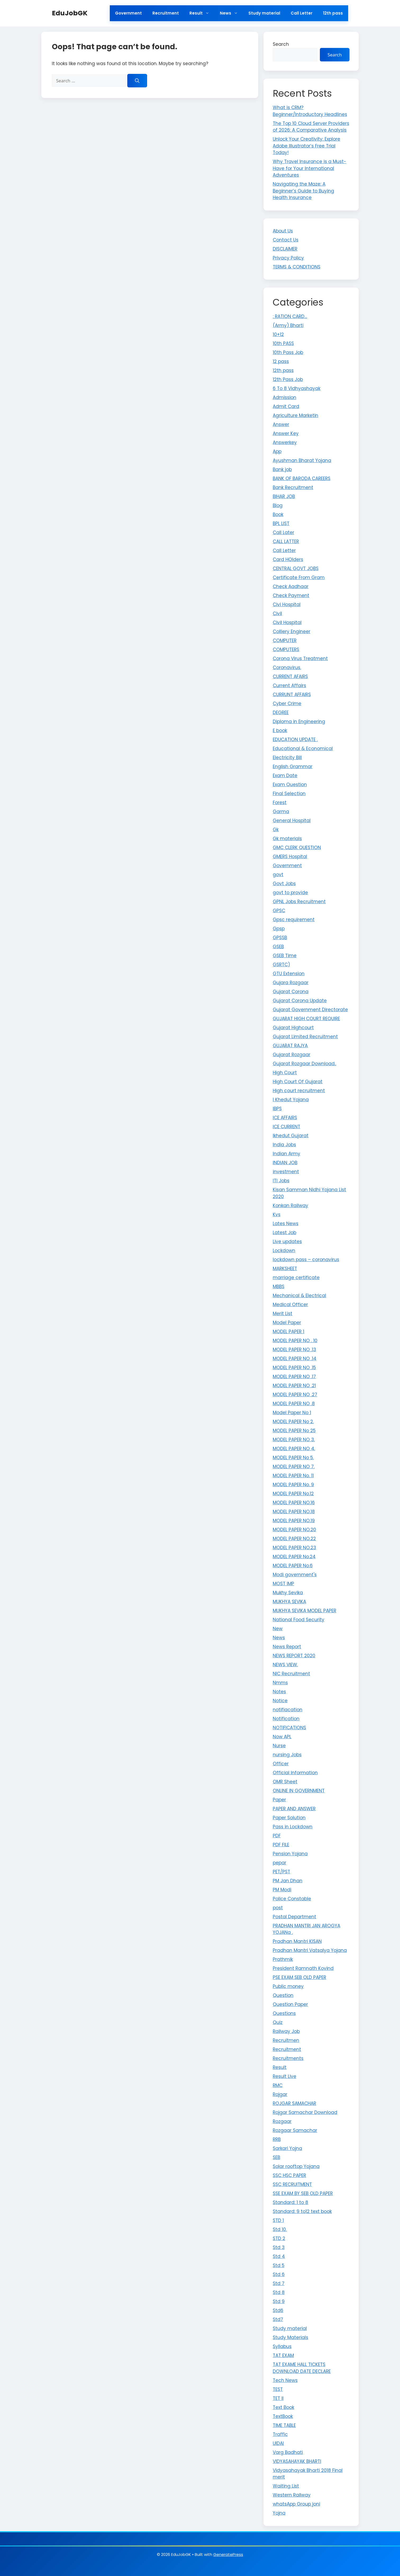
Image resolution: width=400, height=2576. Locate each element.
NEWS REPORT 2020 (294, 1655)
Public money (288, 1986)
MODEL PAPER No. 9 (293, 1484)
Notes (279, 1691)
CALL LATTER (286, 541)
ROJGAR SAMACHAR (294, 2103)
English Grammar (292, 766)
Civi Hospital (287, 604)
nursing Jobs (287, 1754)
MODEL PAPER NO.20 (294, 1529)
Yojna (279, 2513)
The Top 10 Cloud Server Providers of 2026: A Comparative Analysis (311, 126)
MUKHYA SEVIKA (289, 1601)
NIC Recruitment (291, 1673)
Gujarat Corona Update (300, 1000)
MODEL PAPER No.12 (293, 1493)
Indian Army (286, 1153)
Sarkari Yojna (287, 2148)
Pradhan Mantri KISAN (297, 1941)
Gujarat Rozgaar (291, 1054)
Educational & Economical (303, 748)
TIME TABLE (284, 2425)
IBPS (277, 1108)
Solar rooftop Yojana (296, 2166)
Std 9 (279, 2301)
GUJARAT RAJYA (290, 1045)
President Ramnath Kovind (303, 1968)
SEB (276, 2157)
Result (202, 13)
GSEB (278, 946)
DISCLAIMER (285, 249)
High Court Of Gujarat (297, 1081)
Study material (264, 13)
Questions (284, 2013)
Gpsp (279, 928)
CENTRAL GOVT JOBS (296, 568)
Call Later (283, 532)
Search (281, 44)
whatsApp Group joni (296, 2504)
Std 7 (278, 2283)
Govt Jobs (284, 883)
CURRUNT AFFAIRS (292, 694)
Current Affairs (289, 685)
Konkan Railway (290, 1205)
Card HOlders (288, 559)
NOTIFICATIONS (289, 1727)
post (278, 1908)
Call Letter (301, 13)
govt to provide (290, 892)
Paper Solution (289, 1818)
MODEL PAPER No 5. (293, 1457)
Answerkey (285, 442)
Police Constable (292, 1899)
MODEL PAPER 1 (288, 1331)
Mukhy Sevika (288, 1592)
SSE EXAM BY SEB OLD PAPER (303, 2193)
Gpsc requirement (294, 919)
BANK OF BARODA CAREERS (301, 478)
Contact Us (285, 240)
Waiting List (286, 2486)
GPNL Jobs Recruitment (299, 901)
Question (283, 1995)
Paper (279, 1800)
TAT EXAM (283, 2355)
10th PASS (283, 343)
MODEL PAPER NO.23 (294, 1547)
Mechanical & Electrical (299, 1295)
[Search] (137, 81)
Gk (276, 829)
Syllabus (282, 2346)
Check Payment (291, 595)
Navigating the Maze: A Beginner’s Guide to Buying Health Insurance (303, 191)
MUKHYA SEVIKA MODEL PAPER (304, 1610)
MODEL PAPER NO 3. (294, 1439)
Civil (277, 613)
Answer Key (286, 433)
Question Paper (290, 2004)
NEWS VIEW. (285, 1664)
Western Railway (292, 2495)
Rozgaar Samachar (295, 2130)
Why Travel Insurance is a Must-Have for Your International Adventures (309, 168)
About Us (283, 231)
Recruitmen (286, 2040)
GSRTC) (281, 964)
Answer (281, 424)
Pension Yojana (290, 1854)
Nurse (279, 1745)
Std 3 (279, 2247)
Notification (286, 1718)
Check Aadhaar (290, 586)
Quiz (278, 2022)
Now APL (282, 1736)
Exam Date (285, 775)
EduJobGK (70, 13)
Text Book (283, 2407)
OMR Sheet (285, 1781)
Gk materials (287, 838)
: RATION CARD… (290, 316)
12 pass (281, 361)
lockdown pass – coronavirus (306, 1259)
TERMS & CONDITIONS (296, 267)
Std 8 (279, 2292)
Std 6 (279, 2274)
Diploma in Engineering (299, 721)
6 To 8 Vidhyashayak (296, 388)
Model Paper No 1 (292, 1412)
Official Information (295, 1772)
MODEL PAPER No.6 (293, 1565)
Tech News (285, 2380)
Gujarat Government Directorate (310, 1009)
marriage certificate (296, 1277)
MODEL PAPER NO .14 (294, 1358)
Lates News (285, 1223)
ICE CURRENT (286, 1126)
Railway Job (286, 2031)
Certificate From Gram (299, 577)
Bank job (282, 469)
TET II (278, 2398)
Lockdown (284, 1250)
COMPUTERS (286, 649)
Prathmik (283, 1959)
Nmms (280, 1682)
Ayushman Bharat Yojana (302, 460)
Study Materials (290, 2337)
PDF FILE (281, 1845)
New (278, 1628)
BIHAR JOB (284, 496)
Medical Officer (290, 1304)
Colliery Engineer (291, 631)
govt (278, 874)
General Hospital (292, 820)
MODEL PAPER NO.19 (294, 1520)
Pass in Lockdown (292, 1827)
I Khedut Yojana (291, 1099)
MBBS (278, 1286)
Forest (280, 802)
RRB (277, 2139)
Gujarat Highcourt (293, 1027)
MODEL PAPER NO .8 (294, 1403)
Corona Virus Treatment (300, 658)
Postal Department (294, 1917)
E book (280, 730)
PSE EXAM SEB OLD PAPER (299, 1977)
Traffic (280, 2434)
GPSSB (280, 937)
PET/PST (281, 1872)
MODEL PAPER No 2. (293, 1421)
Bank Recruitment (293, 487)
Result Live (284, 2076)
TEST (278, 2389)
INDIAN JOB (285, 1162)
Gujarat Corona (290, 991)
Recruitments (288, 2058)
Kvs (276, 1214)
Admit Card (286, 406)
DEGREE (281, 712)
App (277, 451)
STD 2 (279, 2238)
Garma (281, 811)
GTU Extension (288, 973)
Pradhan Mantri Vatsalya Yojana (310, 1950)
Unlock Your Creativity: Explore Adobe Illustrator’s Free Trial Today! (306, 146)
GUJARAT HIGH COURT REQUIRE (306, 1018)
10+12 (278, 334)
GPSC (279, 910)
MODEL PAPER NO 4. (294, 1448)
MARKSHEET (285, 1268)
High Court (285, 1072)
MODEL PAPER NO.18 (294, 1511)
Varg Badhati (288, 2452)
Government (128, 13)
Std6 (278, 2310)
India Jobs (284, 1144)
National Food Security (298, 1619)
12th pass (333, 13)
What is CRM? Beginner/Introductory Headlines (310, 111)
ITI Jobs (281, 1180)
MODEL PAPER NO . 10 (295, 1340)
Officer (281, 1763)
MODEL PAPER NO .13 (294, 1349)
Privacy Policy (288, 258)
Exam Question (290, 784)
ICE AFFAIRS (285, 1117)
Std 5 (278, 2265)
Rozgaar (282, 2121)
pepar (279, 1863)
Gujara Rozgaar (290, 982)
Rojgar (280, 2094)
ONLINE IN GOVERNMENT (299, 1790)
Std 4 (279, 2256)
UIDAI (278, 2443)
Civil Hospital (287, 622)
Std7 (278, 2319)
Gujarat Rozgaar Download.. (304, 1063)
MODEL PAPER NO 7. (294, 1466)
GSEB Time (285, 955)
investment (286, 1171)
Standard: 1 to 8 (290, 2202)
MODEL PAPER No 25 (294, 1430)
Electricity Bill (287, 757)
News (231, 13)
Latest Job (284, 1232)
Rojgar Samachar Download (305, 2112)
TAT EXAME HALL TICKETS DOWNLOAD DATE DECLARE (302, 2368)
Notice (280, 1700)
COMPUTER (285, 640)
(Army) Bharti (288, 325)
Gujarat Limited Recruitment (305, 1036)
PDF (277, 1836)
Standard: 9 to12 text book (302, 2211)
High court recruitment (299, 1090)
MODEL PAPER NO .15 (294, 1367)
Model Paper (287, 1322)
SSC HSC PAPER (289, 2175)
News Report (287, 1646)
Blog (278, 505)
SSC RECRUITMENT (292, 2184)
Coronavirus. (287, 667)
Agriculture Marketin (295, 415)
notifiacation (287, 1709)
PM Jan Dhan (287, 1881)
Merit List (282, 1313)
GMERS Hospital (290, 856)
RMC (278, 2085)
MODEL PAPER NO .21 (294, 1385)
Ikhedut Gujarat (290, 1135)
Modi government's (295, 1574)
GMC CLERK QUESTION (297, 847)
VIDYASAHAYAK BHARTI (297, 2461)
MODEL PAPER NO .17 (294, 1376)
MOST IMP (283, 1583)
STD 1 (278, 2220)
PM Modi (282, 1890)
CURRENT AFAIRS (290, 676)
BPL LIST (281, 523)
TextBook (283, 2416)
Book (278, 514)
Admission (284, 397)
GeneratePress (228, 2554)
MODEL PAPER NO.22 (294, 1538)
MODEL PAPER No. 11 (293, 1475)
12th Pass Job (288, 379)
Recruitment (165, 13)
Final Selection (289, 793)
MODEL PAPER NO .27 (295, 1394)
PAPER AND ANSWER (294, 1809)
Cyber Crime (287, 703)
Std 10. (280, 2229)
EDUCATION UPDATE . (295, 739)
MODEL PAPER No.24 (294, 1556)
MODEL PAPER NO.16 (294, 1502)
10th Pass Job (288, 352)
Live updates (287, 1241)
